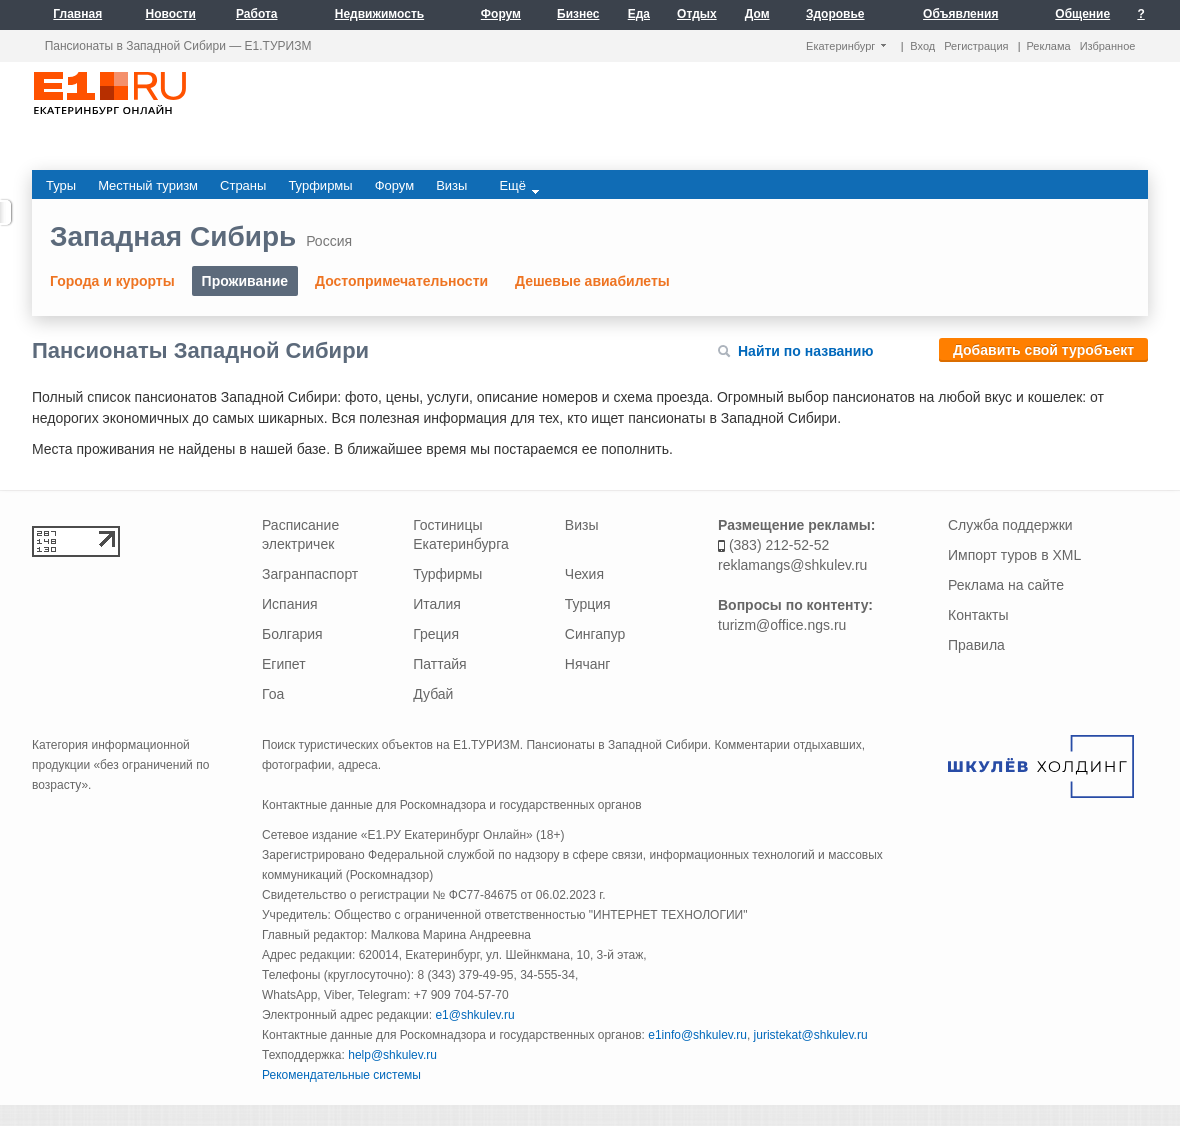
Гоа (273, 694)
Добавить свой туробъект (1043, 350)
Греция (436, 634)
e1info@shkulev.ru (697, 1035)
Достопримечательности (401, 281)
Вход (922, 46)
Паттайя (439, 664)
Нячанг (588, 664)
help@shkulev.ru (392, 1055)
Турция (588, 604)
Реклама (1049, 46)
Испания (290, 604)
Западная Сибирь (173, 236)
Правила (976, 645)
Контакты (978, 615)
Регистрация (976, 46)
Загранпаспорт (310, 574)
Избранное (1108, 46)
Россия (329, 241)
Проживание (245, 281)
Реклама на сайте (1006, 585)
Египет (284, 664)
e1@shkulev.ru (474, 1015)
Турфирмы (447, 574)
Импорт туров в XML (1014, 555)
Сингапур (595, 634)
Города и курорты (112, 281)
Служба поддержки (1010, 525)
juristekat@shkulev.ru (811, 1035)
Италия (437, 604)
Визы (582, 525)
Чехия (584, 574)
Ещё (519, 186)
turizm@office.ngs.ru (782, 625)
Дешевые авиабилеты (592, 281)
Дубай (433, 694)
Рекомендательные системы (341, 1075)
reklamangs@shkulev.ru (792, 565)
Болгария (292, 634)
